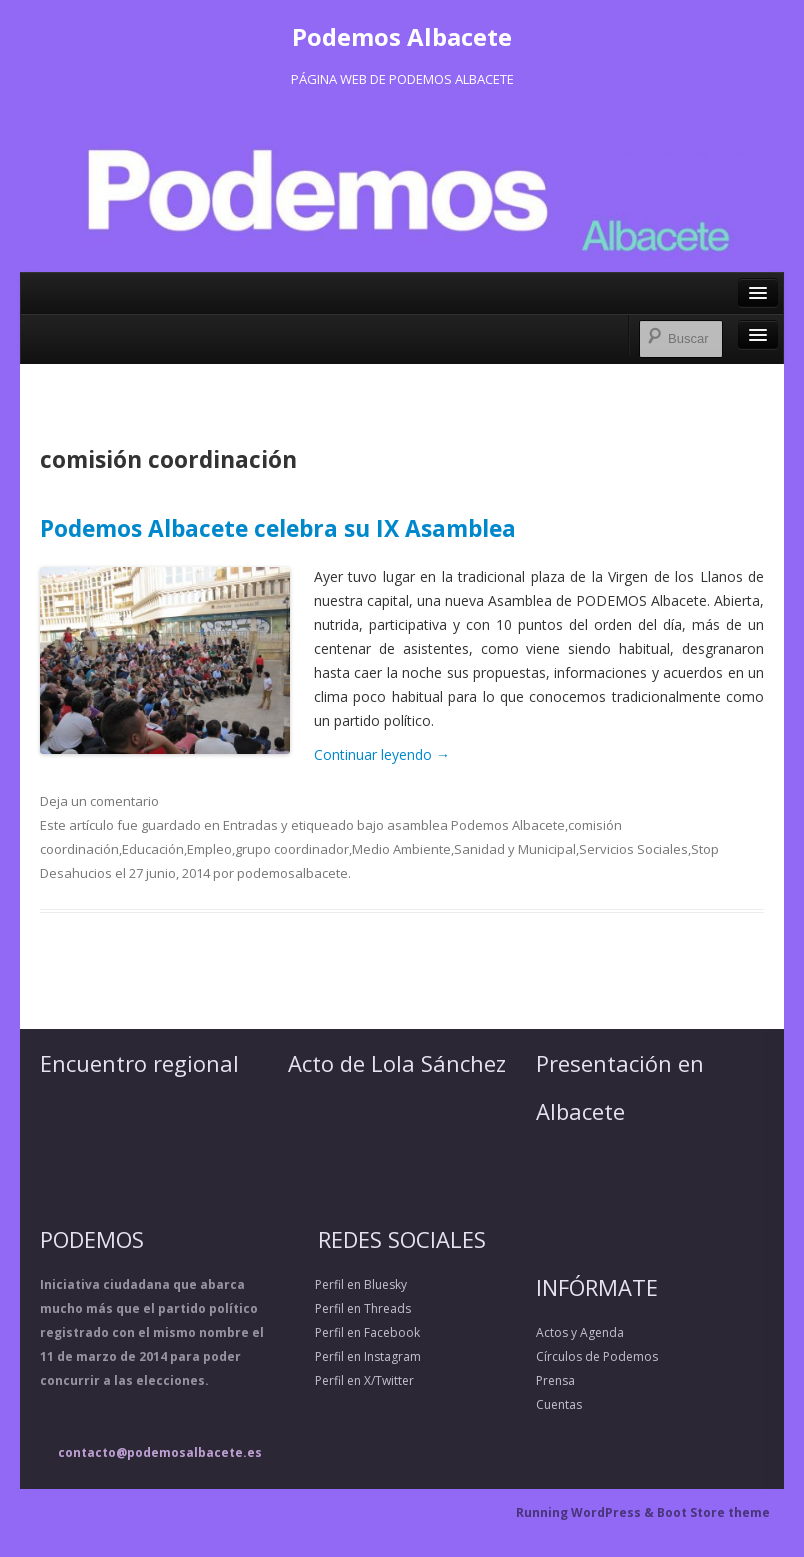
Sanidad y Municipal (515, 849)
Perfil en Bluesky (347, 1284)
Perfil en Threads (349, 1308)
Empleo (209, 849)
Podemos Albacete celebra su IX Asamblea (278, 528)
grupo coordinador (292, 849)
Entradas (250, 825)
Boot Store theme (713, 1512)
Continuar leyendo (382, 754)
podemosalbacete (292, 873)
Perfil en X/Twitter (351, 1380)
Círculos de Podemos (597, 1356)
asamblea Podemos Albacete (476, 825)
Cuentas (559, 1404)
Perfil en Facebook (354, 1332)
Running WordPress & (586, 1512)
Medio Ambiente (401, 849)
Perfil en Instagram (354, 1356)
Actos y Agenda (580, 1332)
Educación (153, 849)
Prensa (555, 1380)
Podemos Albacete (402, 36)
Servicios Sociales (633, 849)
